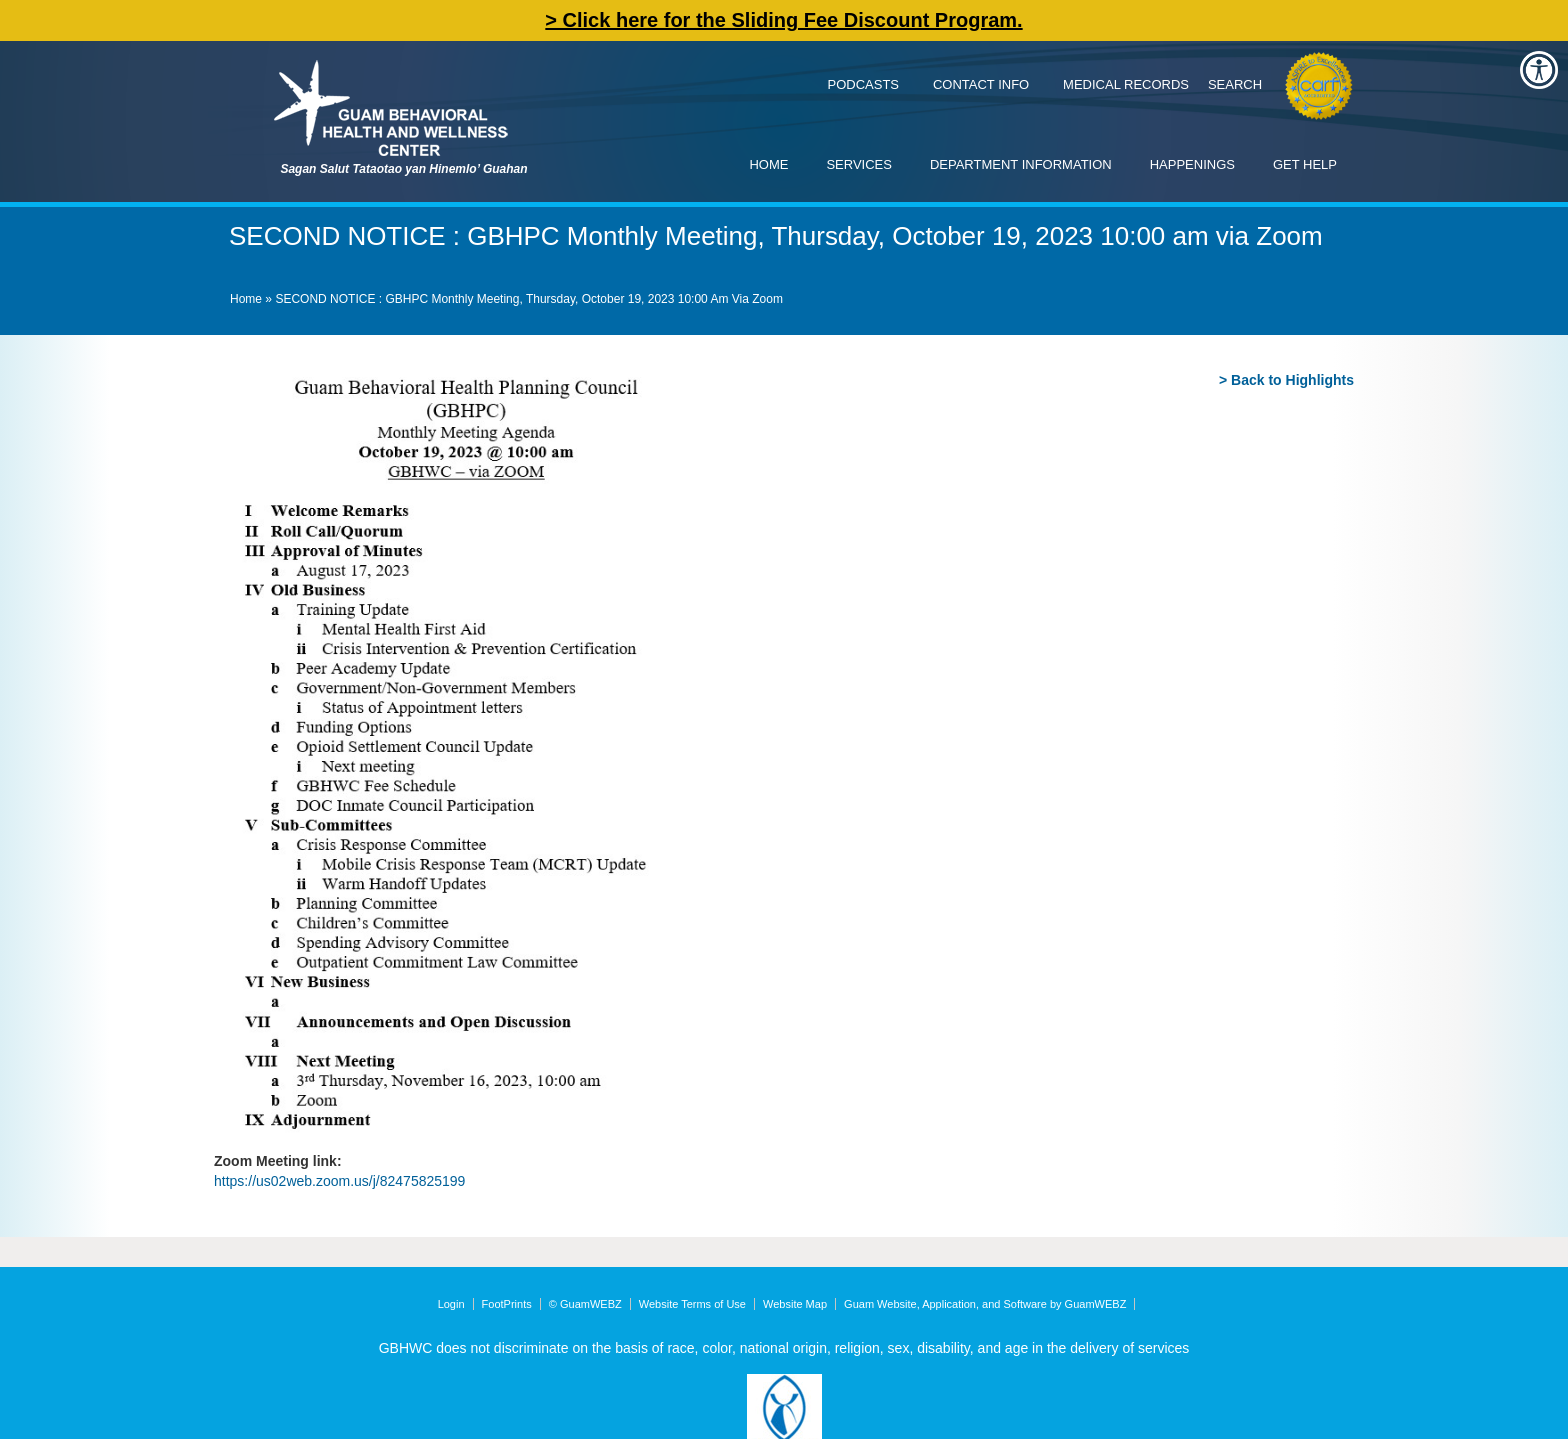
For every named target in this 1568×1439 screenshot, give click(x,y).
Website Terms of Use (692, 1304)
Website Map (795, 1304)
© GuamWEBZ (585, 1304)
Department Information (1021, 164)
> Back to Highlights (1286, 380)
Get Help (1305, 164)
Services (859, 164)
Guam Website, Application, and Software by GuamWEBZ (985, 1304)
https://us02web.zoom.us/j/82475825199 (339, 1181)
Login (451, 1304)
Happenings (1192, 164)
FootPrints (507, 1304)
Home (768, 164)
